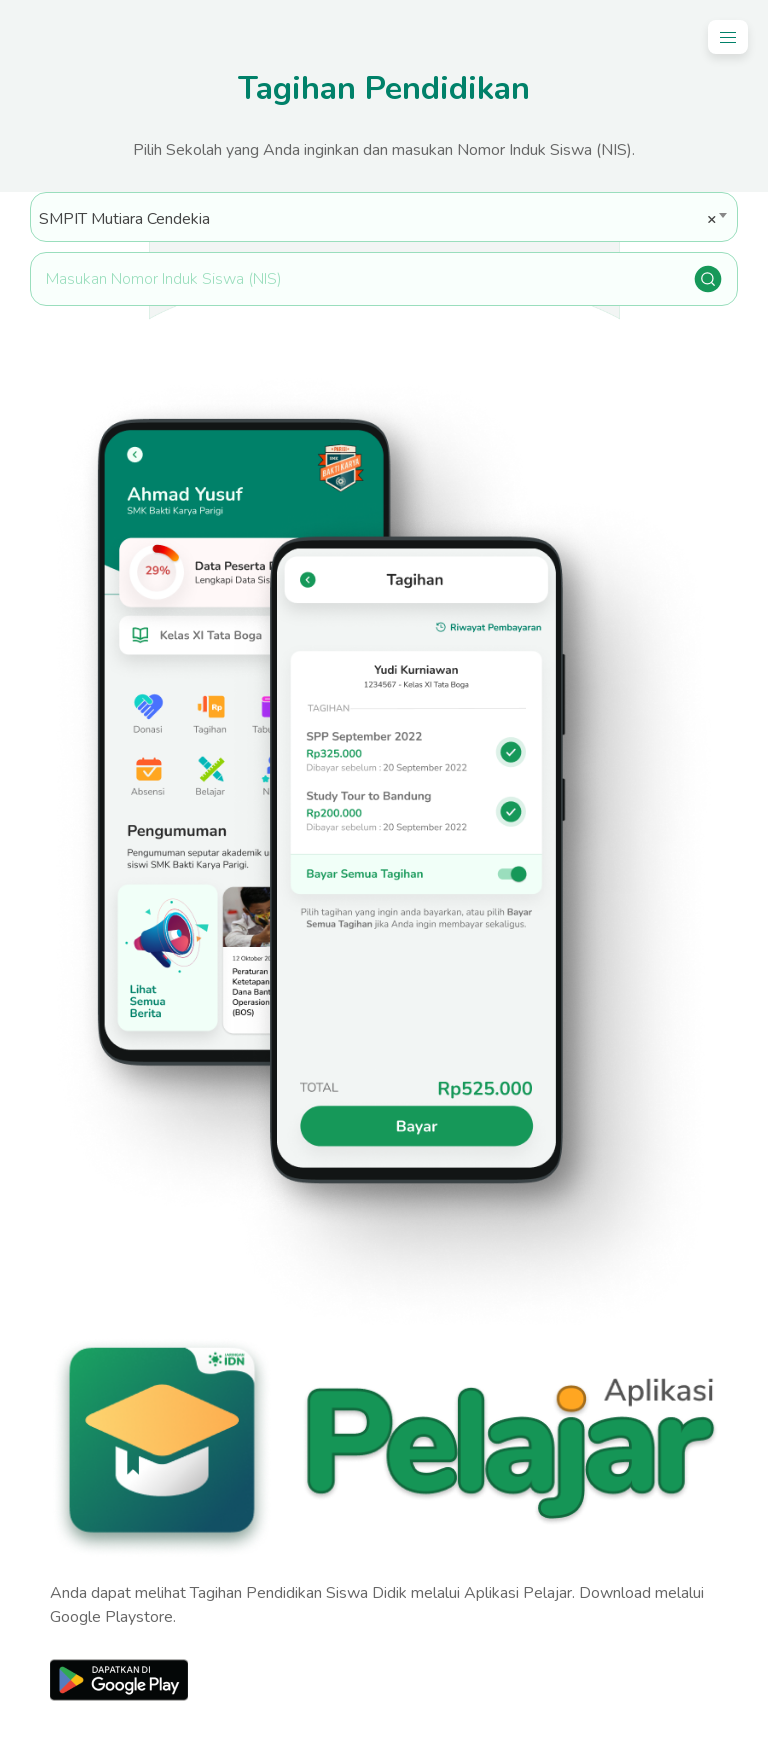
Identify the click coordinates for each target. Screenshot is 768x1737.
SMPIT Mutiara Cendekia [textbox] (378, 219)
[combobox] (384, 217)
